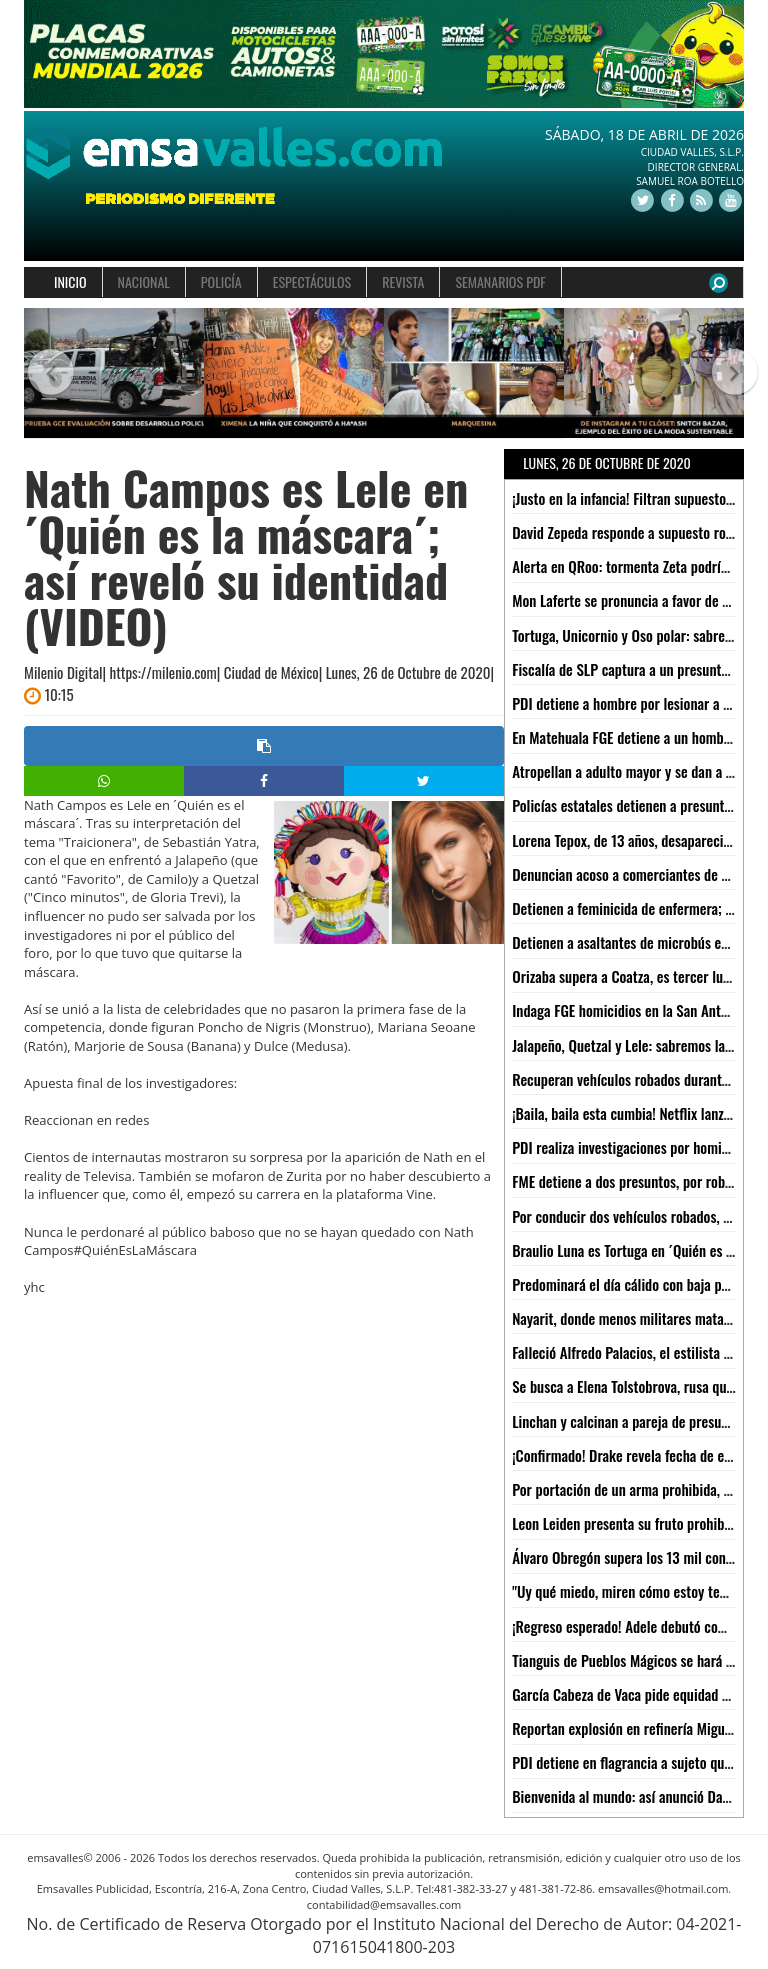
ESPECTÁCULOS (312, 281)
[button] (42, 373)
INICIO (70, 281)
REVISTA (403, 281)
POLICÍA (221, 281)
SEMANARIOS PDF (500, 281)
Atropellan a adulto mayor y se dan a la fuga (638, 771)
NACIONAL (144, 281)
